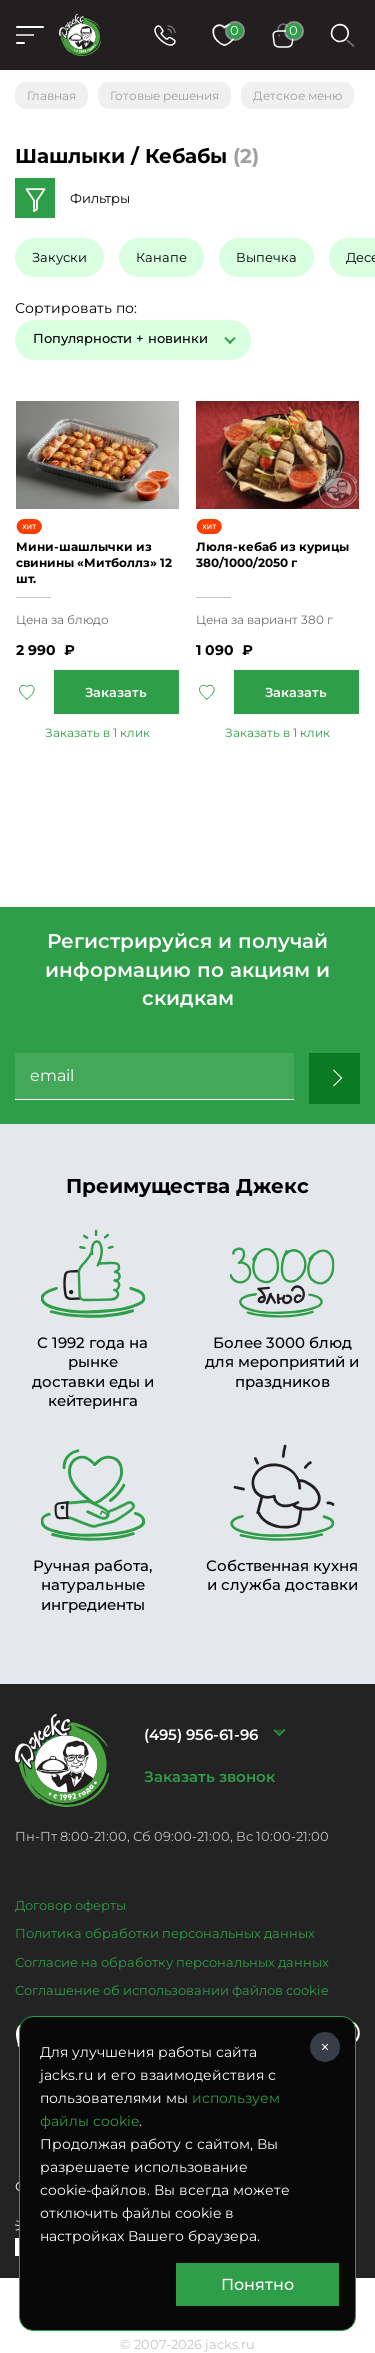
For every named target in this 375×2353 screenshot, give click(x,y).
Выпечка (266, 257)
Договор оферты (70, 1905)
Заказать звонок (209, 1776)
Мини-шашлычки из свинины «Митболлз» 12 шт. (94, 562)
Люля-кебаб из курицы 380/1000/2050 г (272, 554)
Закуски (59, 257)
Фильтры (100, 198)
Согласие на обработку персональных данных (172, 1962)
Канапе (161, 257)
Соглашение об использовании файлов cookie (172, 1990)
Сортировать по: (76, 308)
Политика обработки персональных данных (165, 1933)
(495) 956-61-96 (201, 1734)
